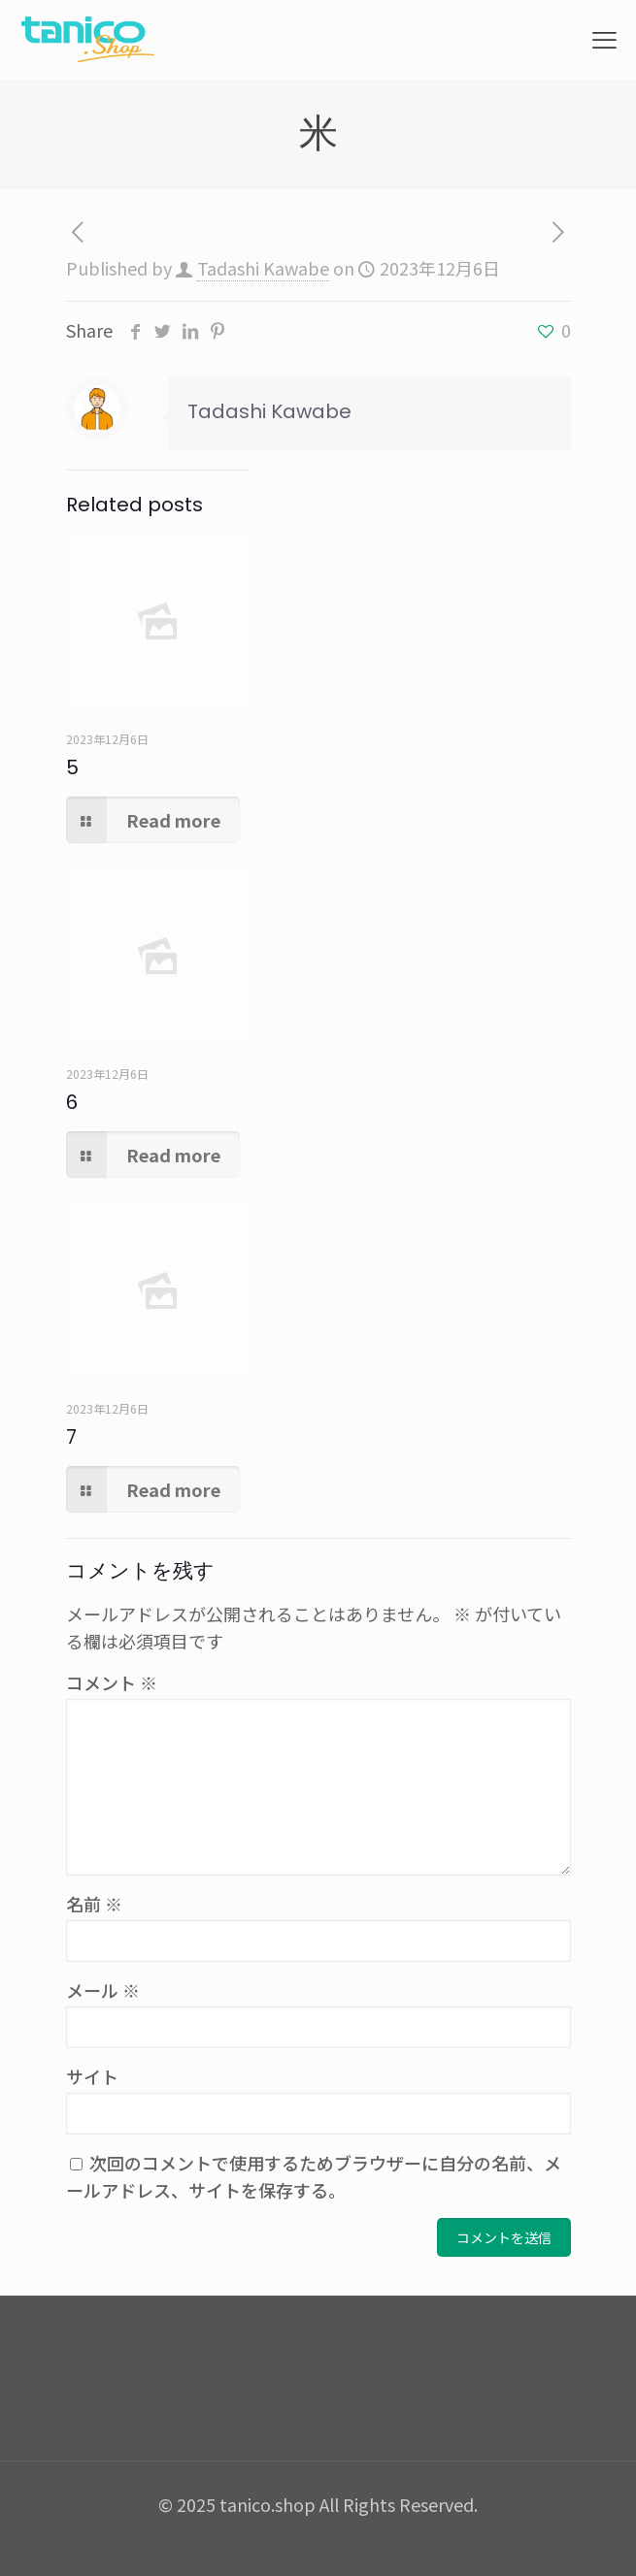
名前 (94, 1903)
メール (103, 1990)
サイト (92, 2076)
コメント (111, 1682)
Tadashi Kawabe (263, 267)
